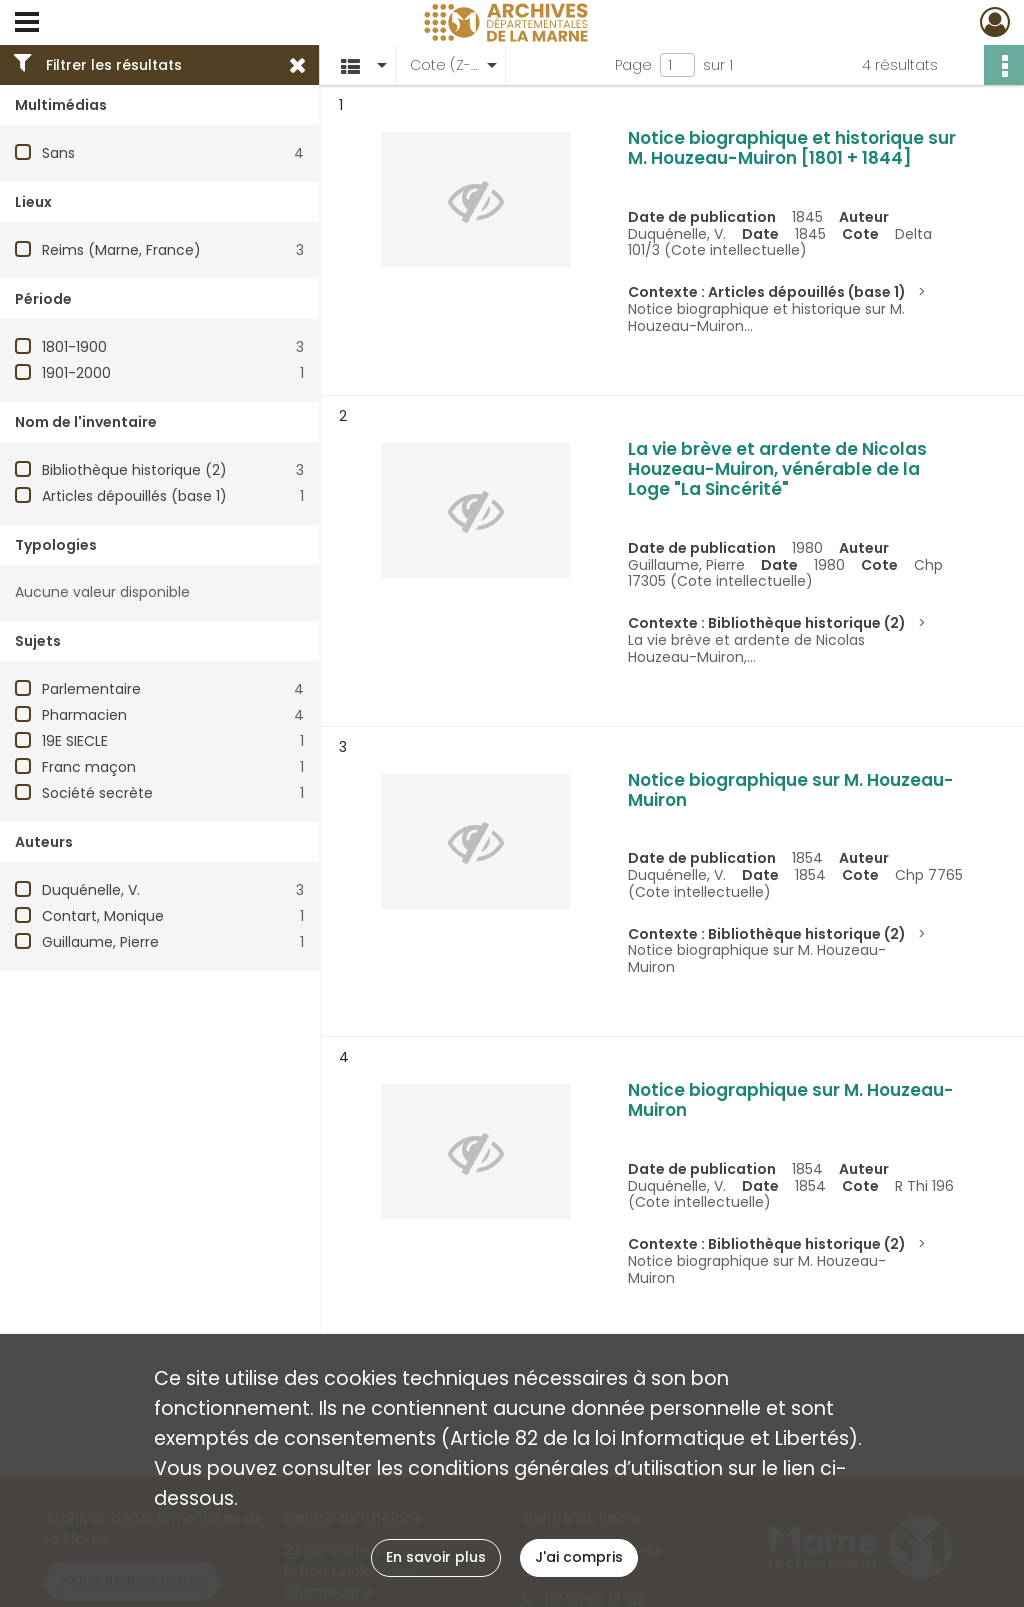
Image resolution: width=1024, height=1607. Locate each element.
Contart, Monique (103, 916)
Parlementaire (91, 689)
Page (633, 65)
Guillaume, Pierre (100, 942)
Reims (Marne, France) (121, 250)
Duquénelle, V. (91, 890)
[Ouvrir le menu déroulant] (27, 24)
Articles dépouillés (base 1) (134, 496)
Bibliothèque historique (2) (134, 470)
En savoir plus (436, 1557)
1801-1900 (74, 347)
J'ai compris (579, 1557)
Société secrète (97, 793)
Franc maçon (89, 767)
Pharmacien (84, 715)
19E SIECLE (75, 741)
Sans (58, 153)
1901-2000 (76, 373)
